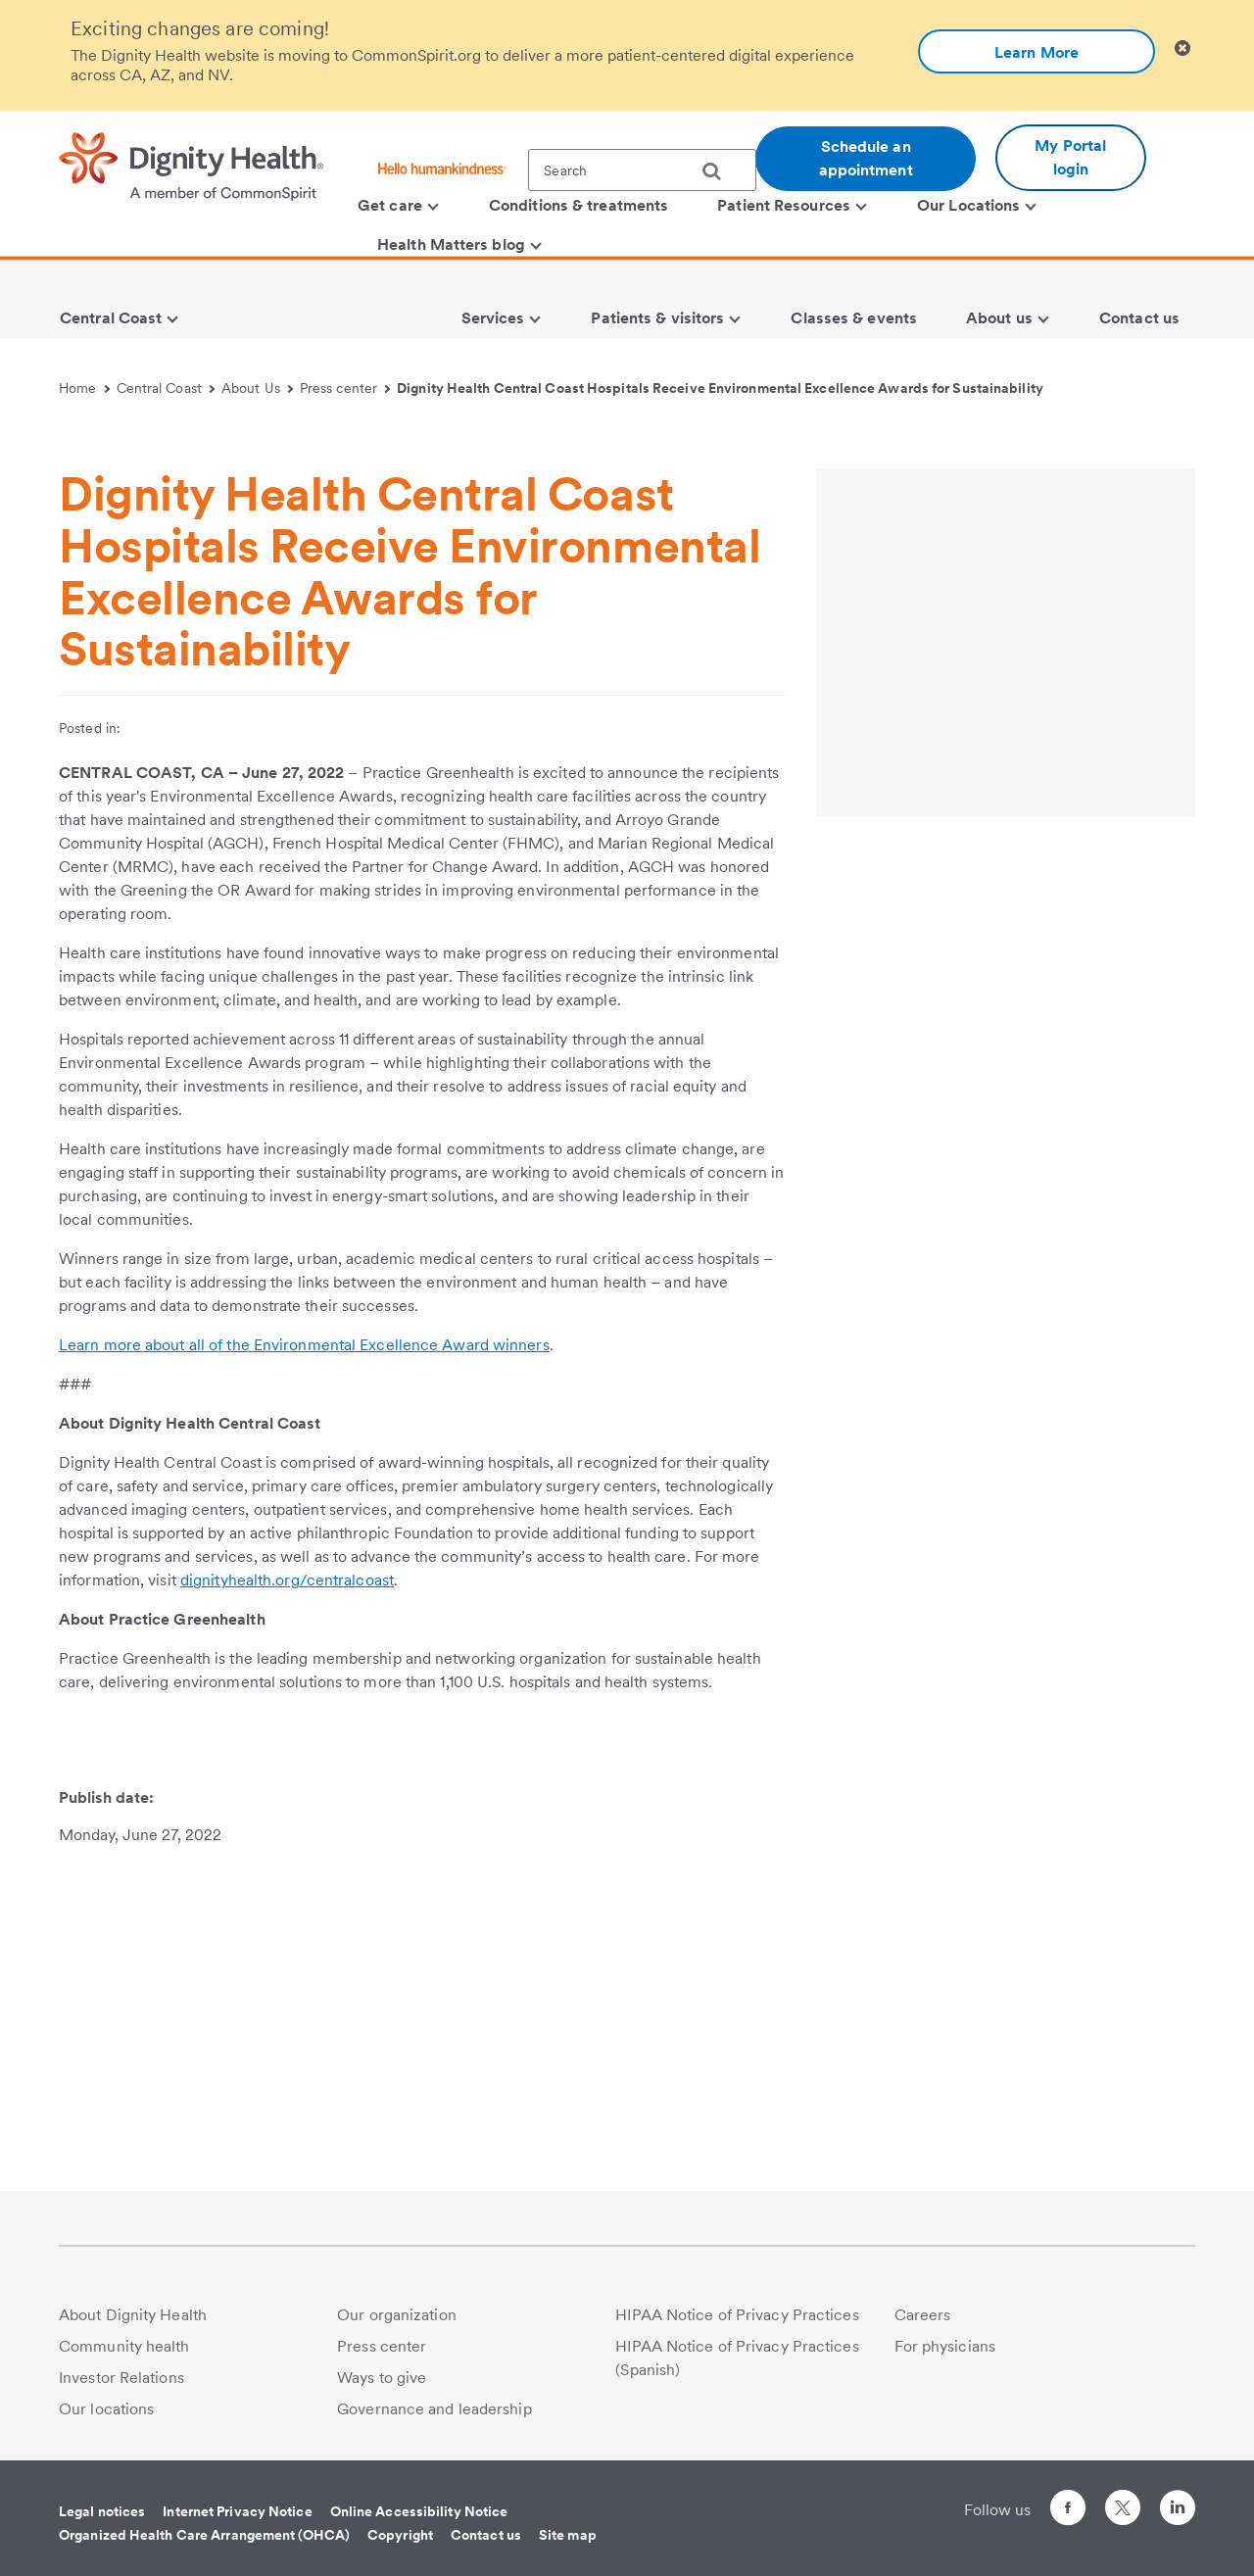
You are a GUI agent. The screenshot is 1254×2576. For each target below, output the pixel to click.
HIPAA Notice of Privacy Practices (736, 2315)
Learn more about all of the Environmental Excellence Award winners (304, 1669)
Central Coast (166, 388)
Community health (124, 2346)
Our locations (106, 2409)
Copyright (400, 2535)
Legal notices (102, 2511)
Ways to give (381, 2377)
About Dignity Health (133, 2315)
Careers (922, 2315)
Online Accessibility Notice (419, 2511)
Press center (345, 388)
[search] (719, 171)
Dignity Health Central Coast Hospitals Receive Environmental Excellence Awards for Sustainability (720, 388)
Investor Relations (121, 2377)
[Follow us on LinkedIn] (1177, 2511)
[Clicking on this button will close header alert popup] (1182, 48)
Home (84, 388)
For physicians (944, 2346)
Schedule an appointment (866, 158)
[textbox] (642, 170)
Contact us (486, 2535)
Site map (568, 2535)
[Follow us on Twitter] (1122, 2499)
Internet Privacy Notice (237, 2511)
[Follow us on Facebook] (1067, 2511)
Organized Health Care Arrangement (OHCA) (204, 2535)
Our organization (397, 2315)
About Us (257, 388)
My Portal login (1070, 157)
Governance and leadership (434, 2409)
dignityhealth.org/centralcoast (287, 1904)
